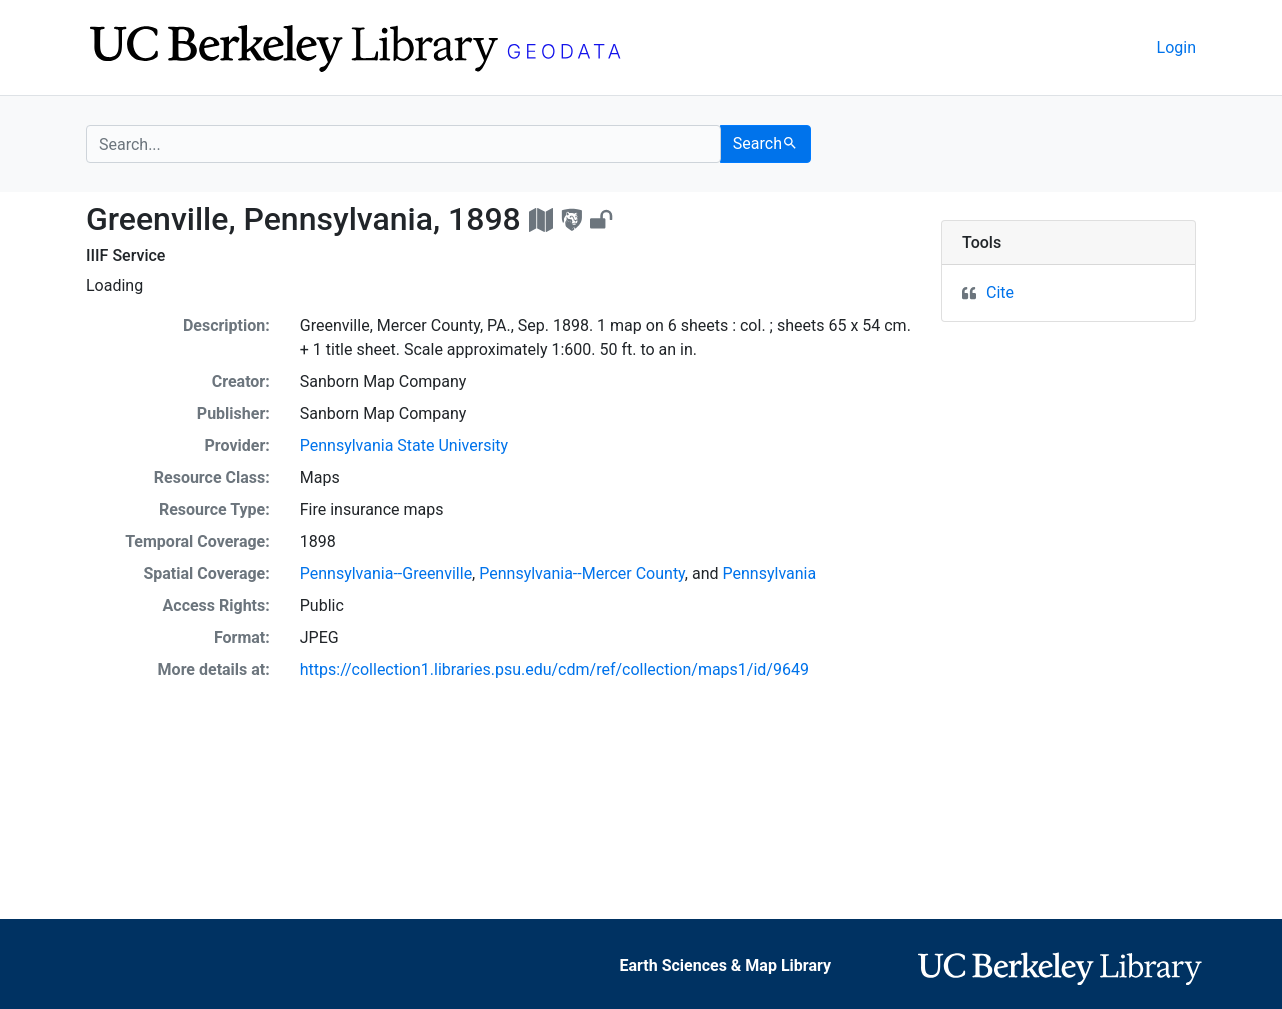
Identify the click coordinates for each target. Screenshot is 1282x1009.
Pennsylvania (770, 573)
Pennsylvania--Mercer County (582, 573)
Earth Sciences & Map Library (725, 965)
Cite (1000, 292)
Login (1176, 47)
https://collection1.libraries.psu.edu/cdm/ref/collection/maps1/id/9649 (554, 669)
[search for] (403, 144)
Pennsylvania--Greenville (386, 573)
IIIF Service (125, 255)
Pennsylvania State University (404, 445)
